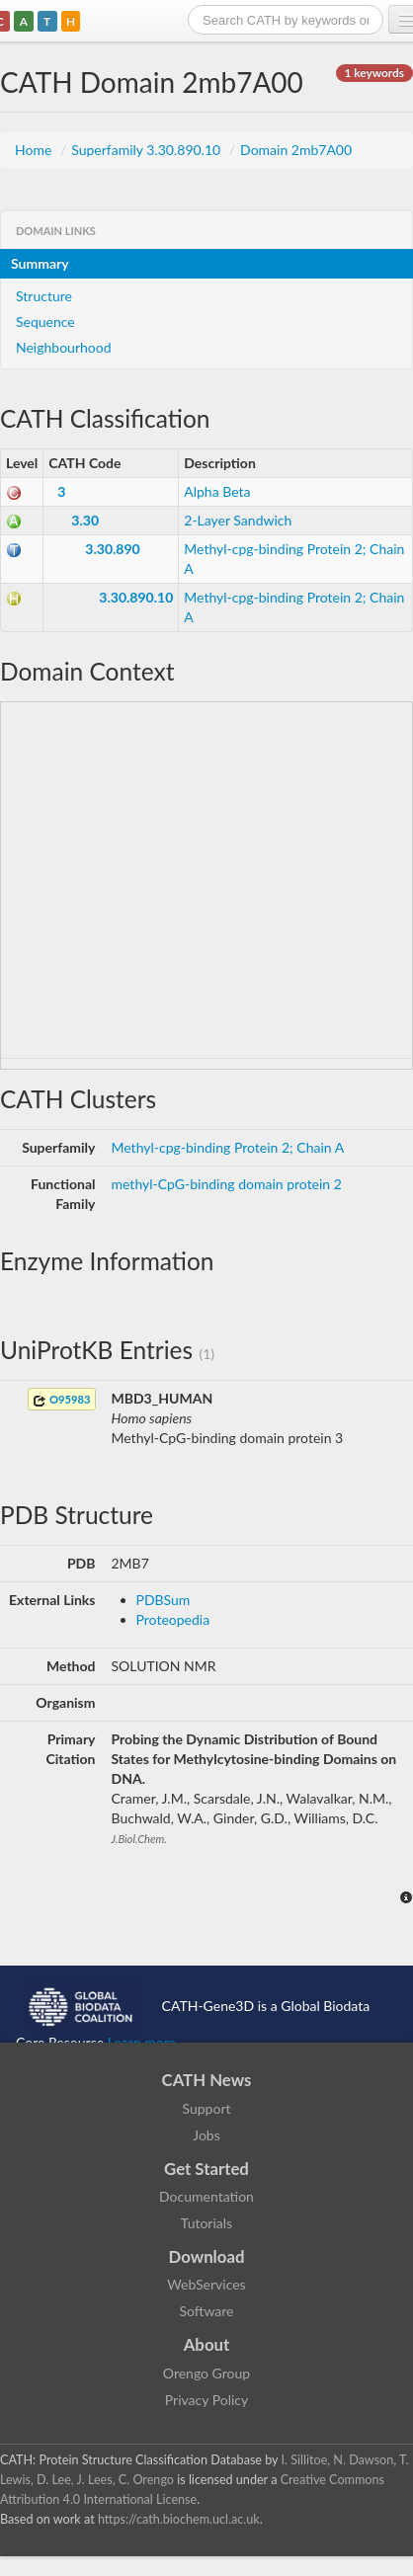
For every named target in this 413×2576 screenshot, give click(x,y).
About (207, 2344)
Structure (44, 295)
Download (207, 2256)
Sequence (45, 321)
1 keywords (374, 72)
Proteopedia (173, 1619)
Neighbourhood (64, 347)
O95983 (61, 1400)
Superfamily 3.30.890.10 (147, 149)
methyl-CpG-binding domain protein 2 (227, 1183)
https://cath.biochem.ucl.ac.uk (179, 2519)
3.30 (85, 520)
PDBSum (163, 1599)
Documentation (206, 2196)
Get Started (206, 2168)
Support (206, 2108)
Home (35, 149)
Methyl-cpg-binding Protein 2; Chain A (228, 1147)
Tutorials (206, 2222)
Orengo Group (206, 2373)
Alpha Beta (217, 491)
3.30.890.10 (136, 597)
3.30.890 (112, 548)
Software (207, 2310)
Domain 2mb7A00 (296, 149)
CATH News (207, 2079)
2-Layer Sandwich (237, 520)
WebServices (206, 2284)
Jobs (206, 2135)
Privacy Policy (206, 2399)
